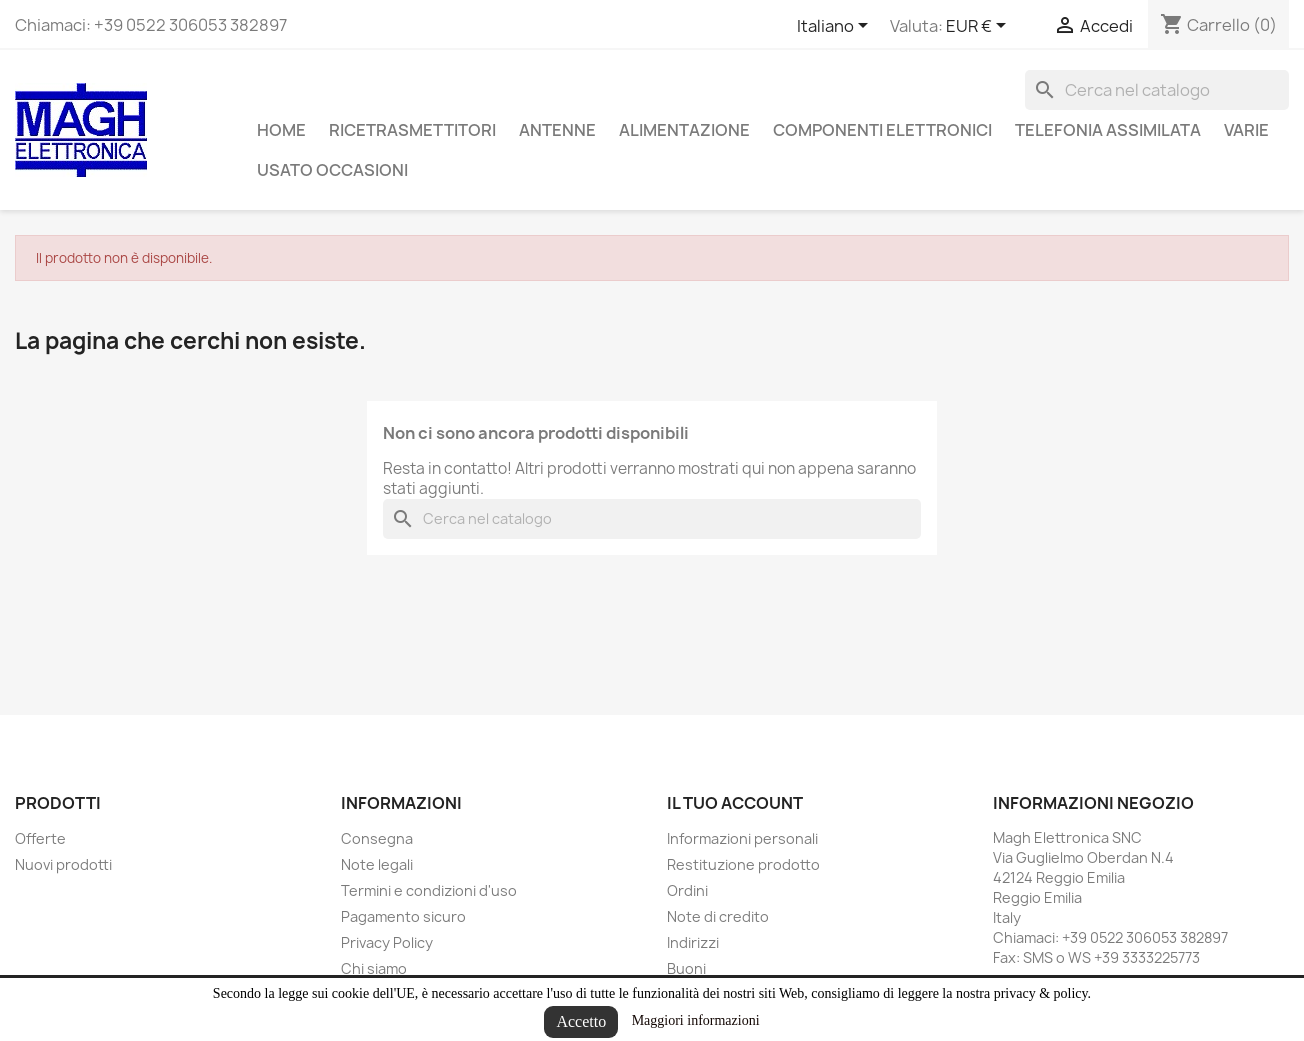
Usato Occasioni (332, 170)
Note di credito (718, 916)
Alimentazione (684, 130)
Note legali (377, 864)
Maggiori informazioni (696, 1020)
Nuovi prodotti (63, 864)
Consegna (377, 838)
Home (281, 130)
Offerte (40, 838)
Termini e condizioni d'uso (429, 890)
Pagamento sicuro (403, 916)
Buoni (686, 968)
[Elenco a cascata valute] (979, 27)
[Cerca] (1157, 90)
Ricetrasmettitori (412, 130)
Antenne (557, 130)
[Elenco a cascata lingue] (836, 27)
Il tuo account (735, 803)
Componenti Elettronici (882, 130)
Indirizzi (693, 942)
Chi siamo (374, 968)
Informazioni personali (742, 838)
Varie (1246, 130)
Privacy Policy (387, 942)
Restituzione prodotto (743, 864)
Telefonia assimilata (1108, 130)
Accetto (581, 1021)
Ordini (687, 890)
